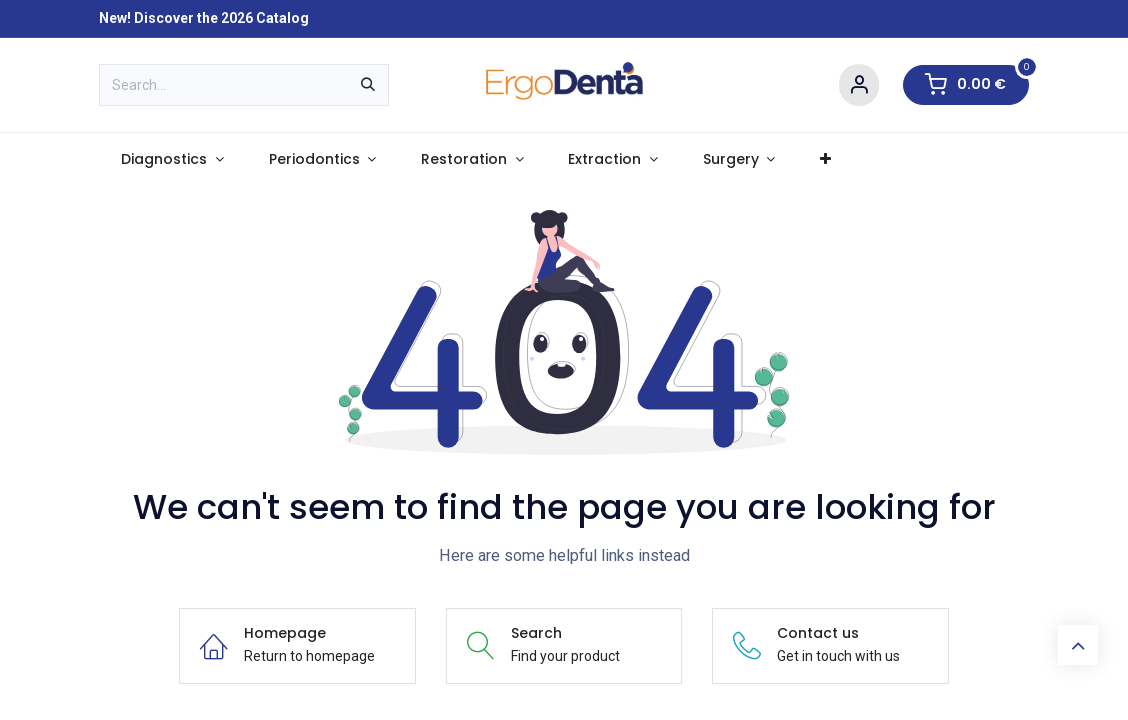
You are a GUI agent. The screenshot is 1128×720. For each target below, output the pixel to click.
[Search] (368, 85)
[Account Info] (859, 85)
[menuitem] (172, 159)
